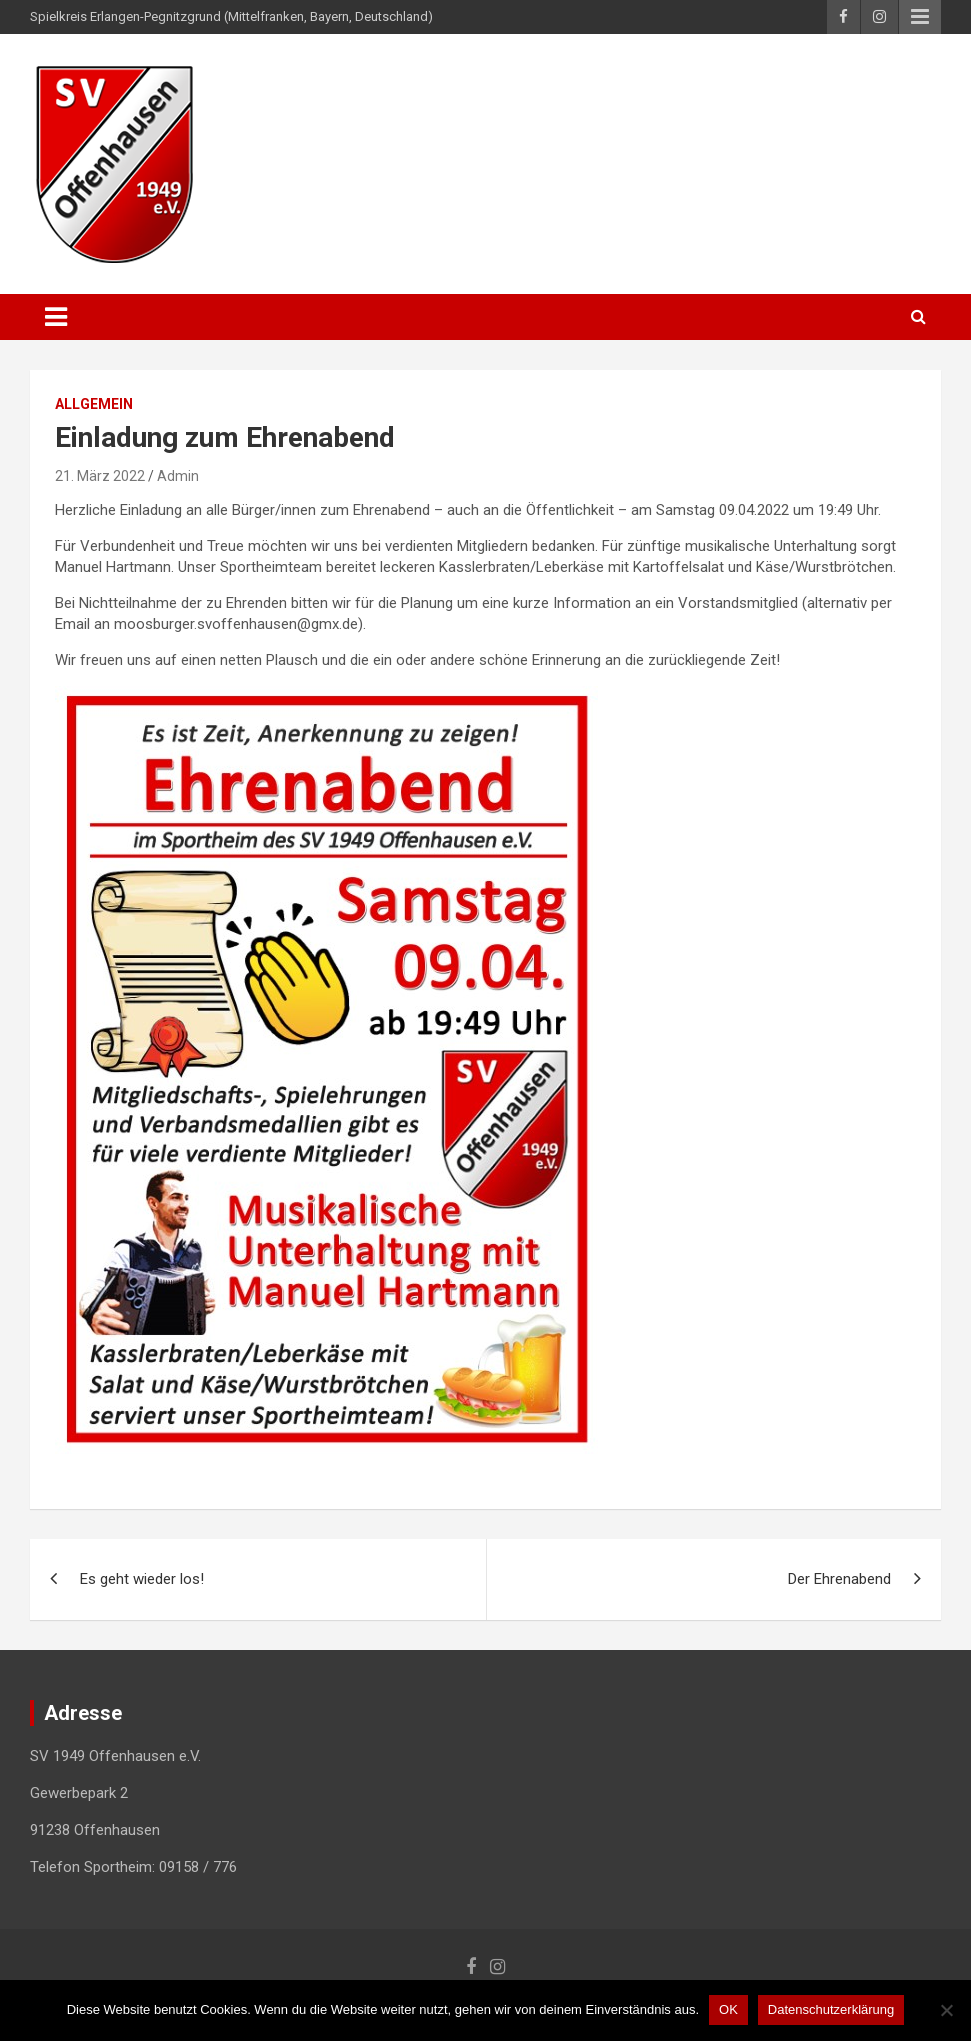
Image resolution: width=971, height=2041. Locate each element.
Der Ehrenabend (839, 1579)
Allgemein (94, 404)
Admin (178, 476)
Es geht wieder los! (142, 1579)
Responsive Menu (920, 17)
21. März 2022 (100, 476)
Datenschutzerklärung (831, 2009)
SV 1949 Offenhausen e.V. (453, 89)
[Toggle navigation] (56, 317)
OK (728, 2009)
